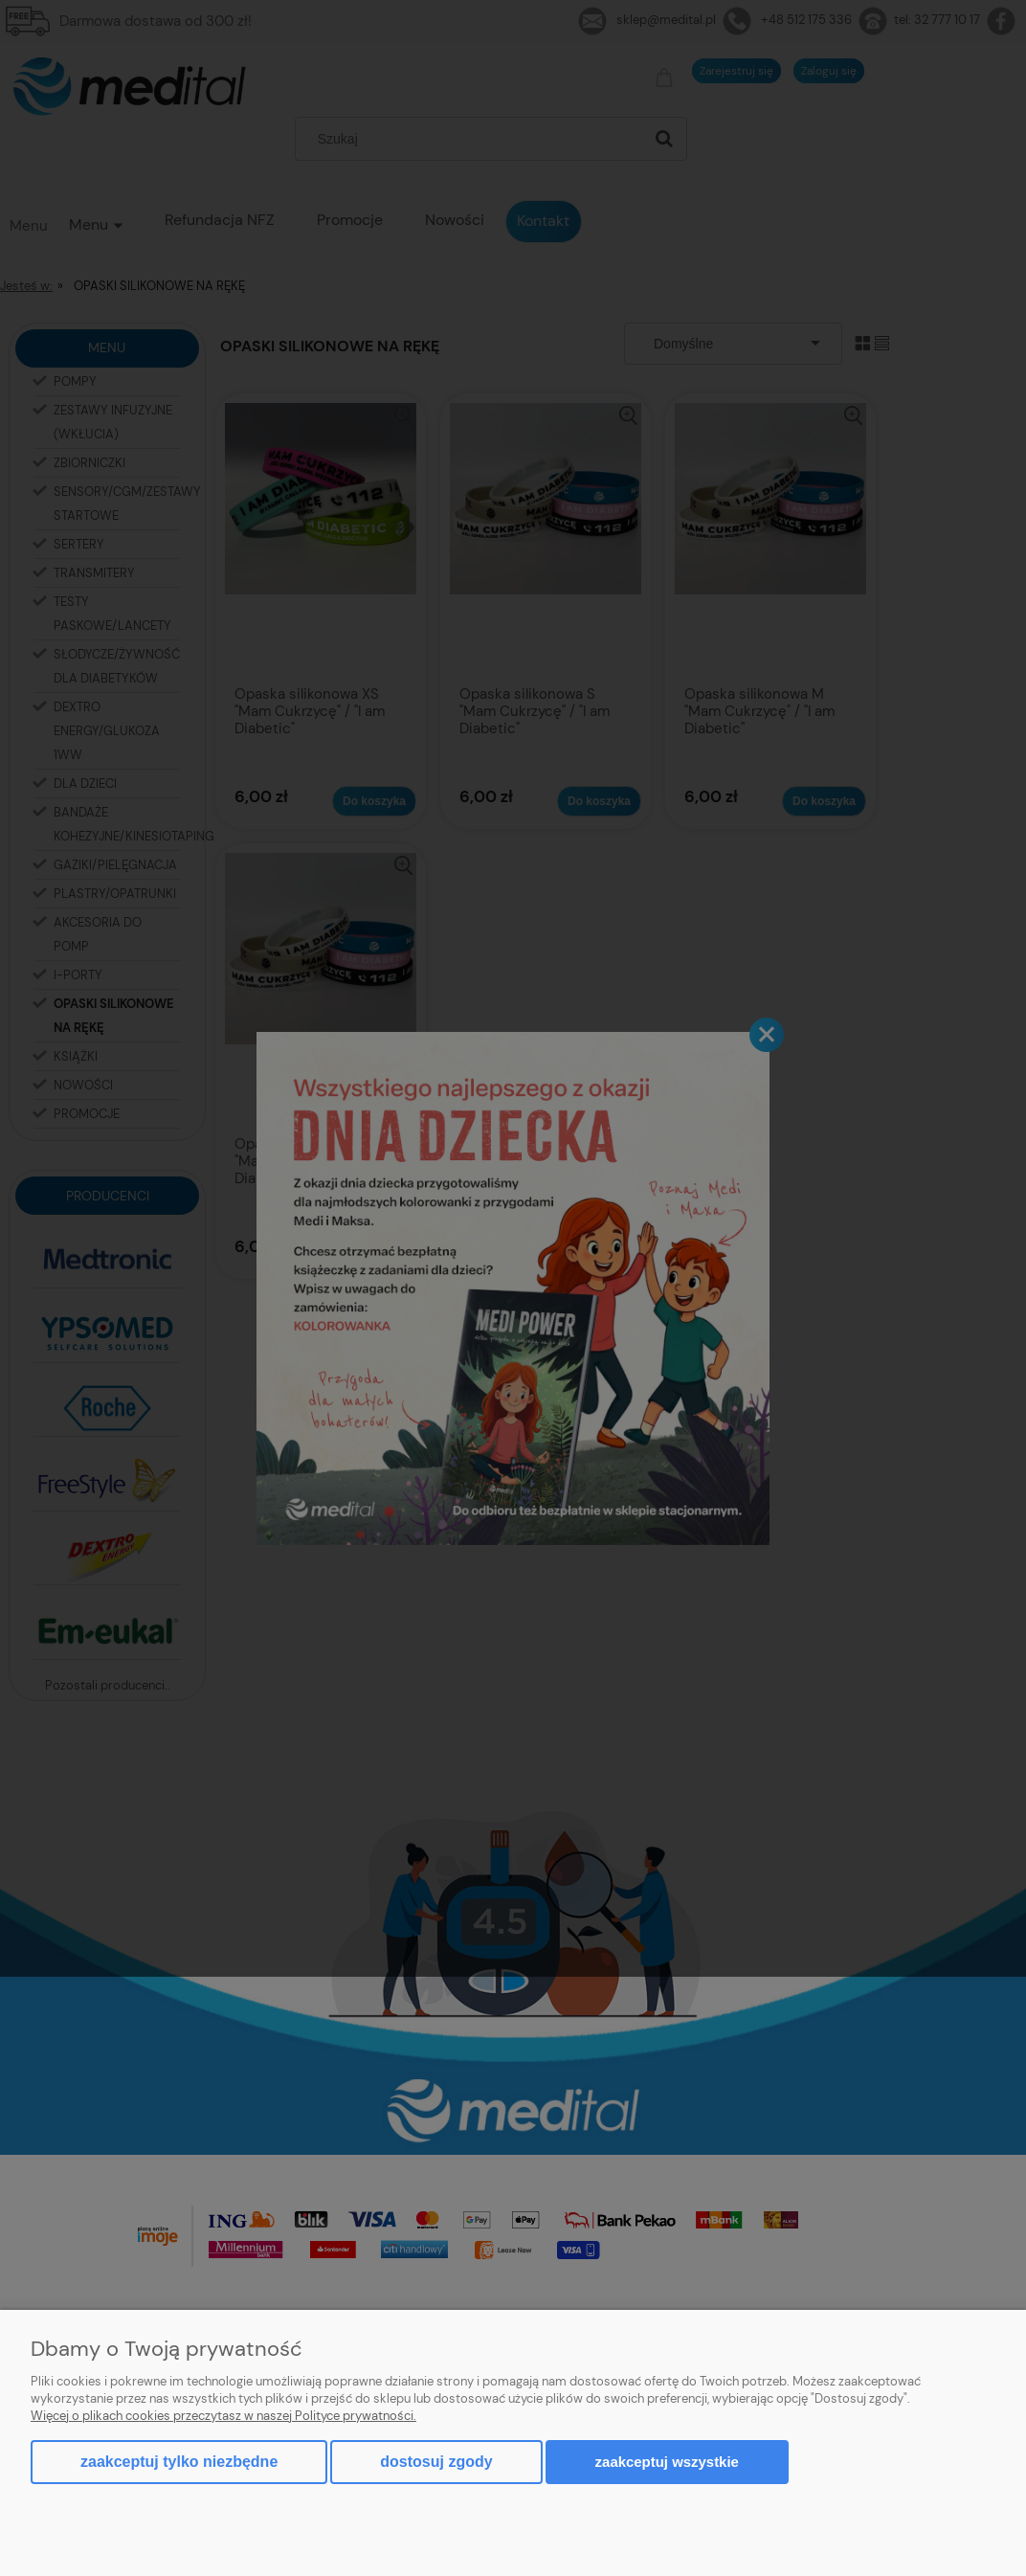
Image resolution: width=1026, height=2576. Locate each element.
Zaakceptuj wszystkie (667, 2461)
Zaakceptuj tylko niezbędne (179, 2461)
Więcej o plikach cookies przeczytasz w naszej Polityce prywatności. (223, 2416)
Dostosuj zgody (436, 2461)
